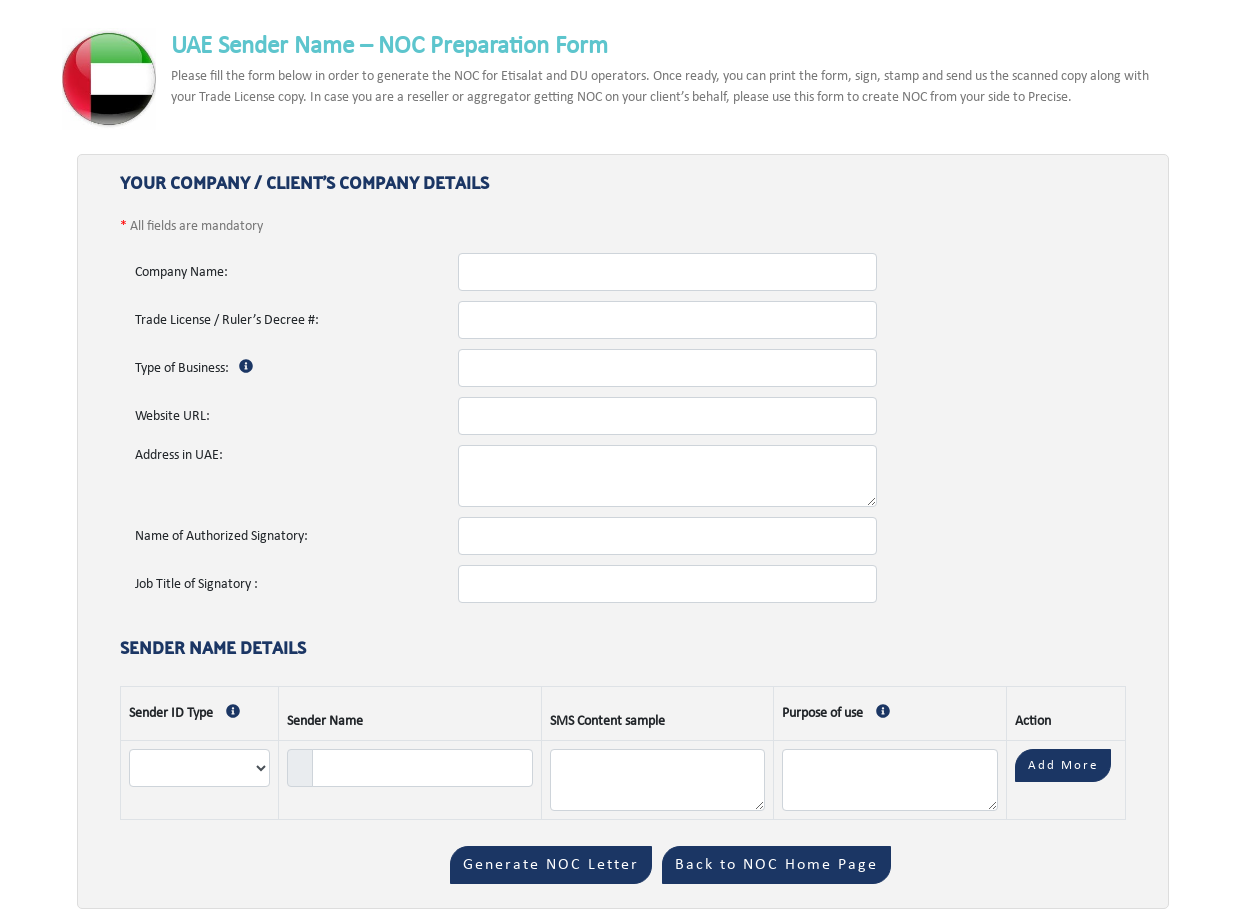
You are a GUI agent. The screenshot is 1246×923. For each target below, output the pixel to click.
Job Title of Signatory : (196, 584)
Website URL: (172, 416)
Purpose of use (841, 713)
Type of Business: (199, 368)
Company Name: (181, 272)
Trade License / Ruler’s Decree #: (227, 320)
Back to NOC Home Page (776, 865)
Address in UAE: (179, 455)
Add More (1063, 765)
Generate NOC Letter (551, 865)
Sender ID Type (189, 713)
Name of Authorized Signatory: (221, 536)
